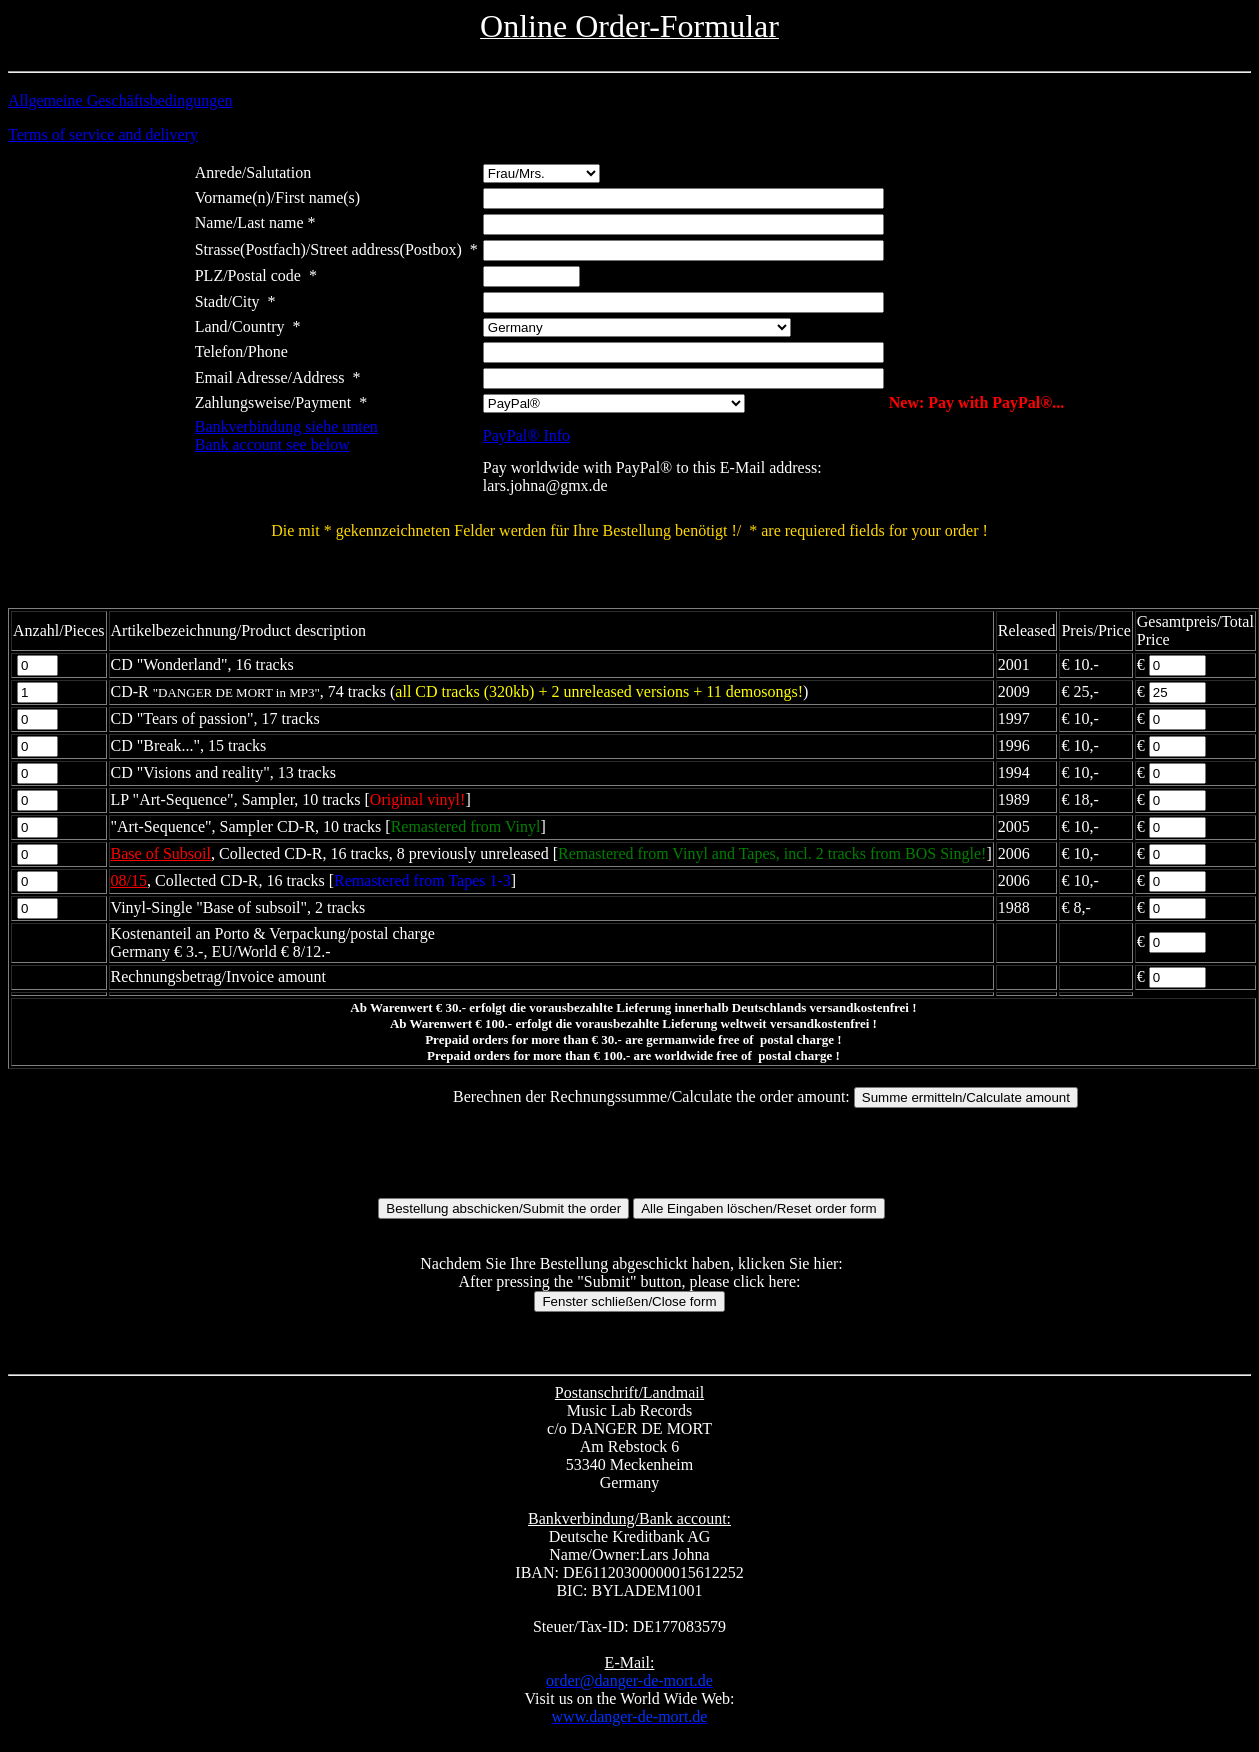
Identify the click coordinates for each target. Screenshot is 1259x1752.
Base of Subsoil (161, 853)
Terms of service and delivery (103, 134)
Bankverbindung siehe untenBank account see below (286, 435)
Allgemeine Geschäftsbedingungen (120, 100)
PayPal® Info (526, 435)
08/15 (129, 880)
